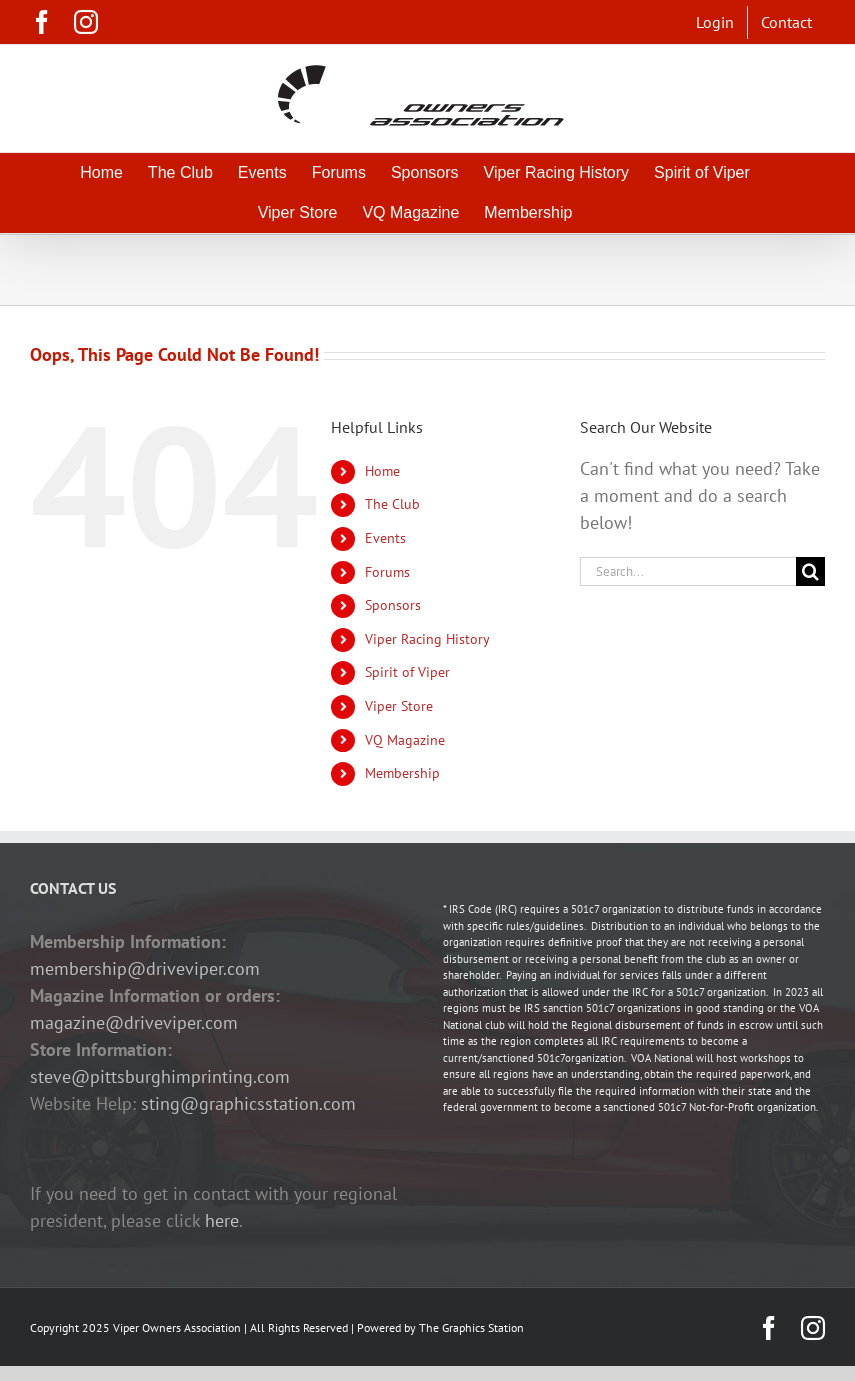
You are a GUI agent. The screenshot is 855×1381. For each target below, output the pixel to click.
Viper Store (399, 706)
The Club (392, 504)
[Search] (810, 571)
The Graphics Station (471, 1327)
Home (382, 471)
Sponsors (393, 605)
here (222, 1220)
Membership (402, 773)
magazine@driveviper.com (134, 1022)
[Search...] (688, 571)
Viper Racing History (427, 639)
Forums (387, 572)
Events (385, 538)
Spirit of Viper (407, 672)
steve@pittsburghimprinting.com (160, 1076)
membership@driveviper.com (145, 968)
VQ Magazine (405, 740)
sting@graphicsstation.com (248, 1103)
